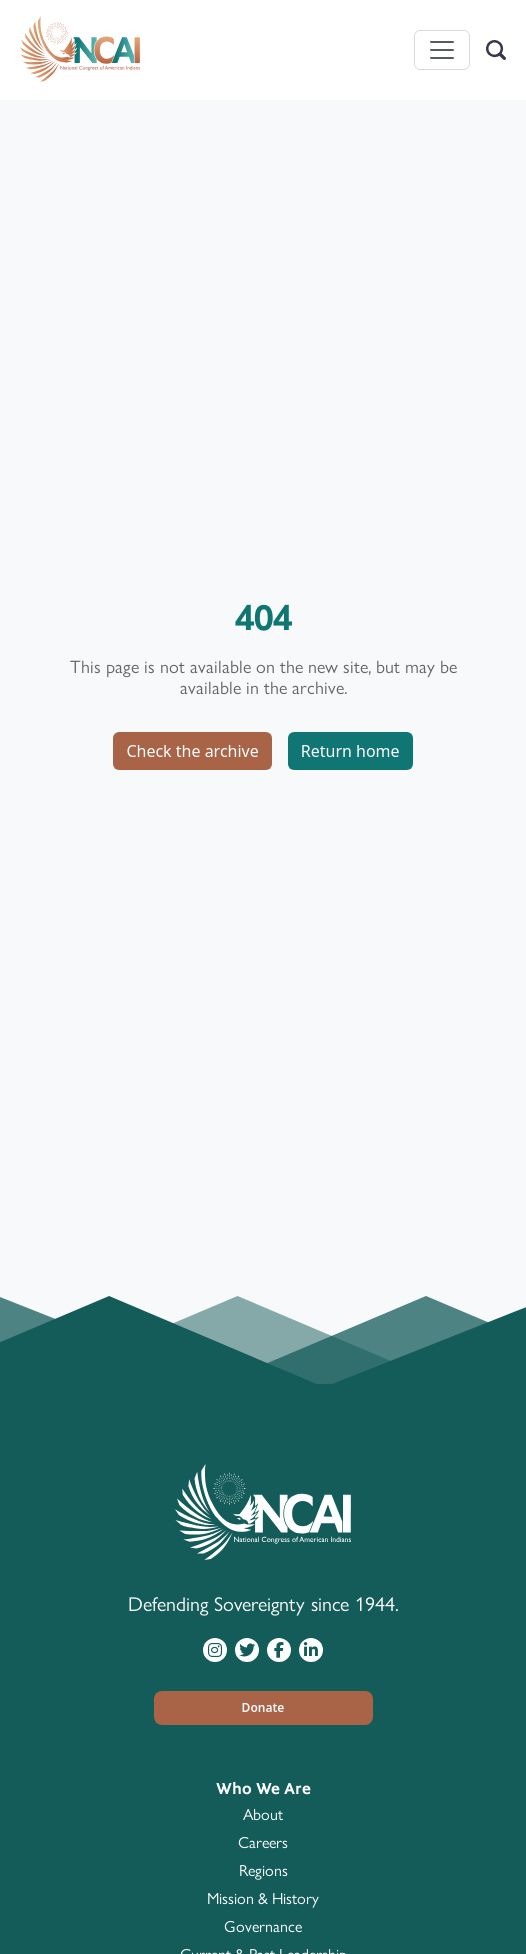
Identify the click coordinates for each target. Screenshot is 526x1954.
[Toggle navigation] (442, 50)
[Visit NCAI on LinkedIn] (311, 1649)
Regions (263, 1870)
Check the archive (192, 751)
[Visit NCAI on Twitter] (247, 1649)
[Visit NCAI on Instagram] (215, 1649)
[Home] (80, 50)
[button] (263, 1708)
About (263, 1814)
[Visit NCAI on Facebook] (279, 1649)
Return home (350, 751)
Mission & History (263, 1898)
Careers (263, 1842)
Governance (263, 1926)
